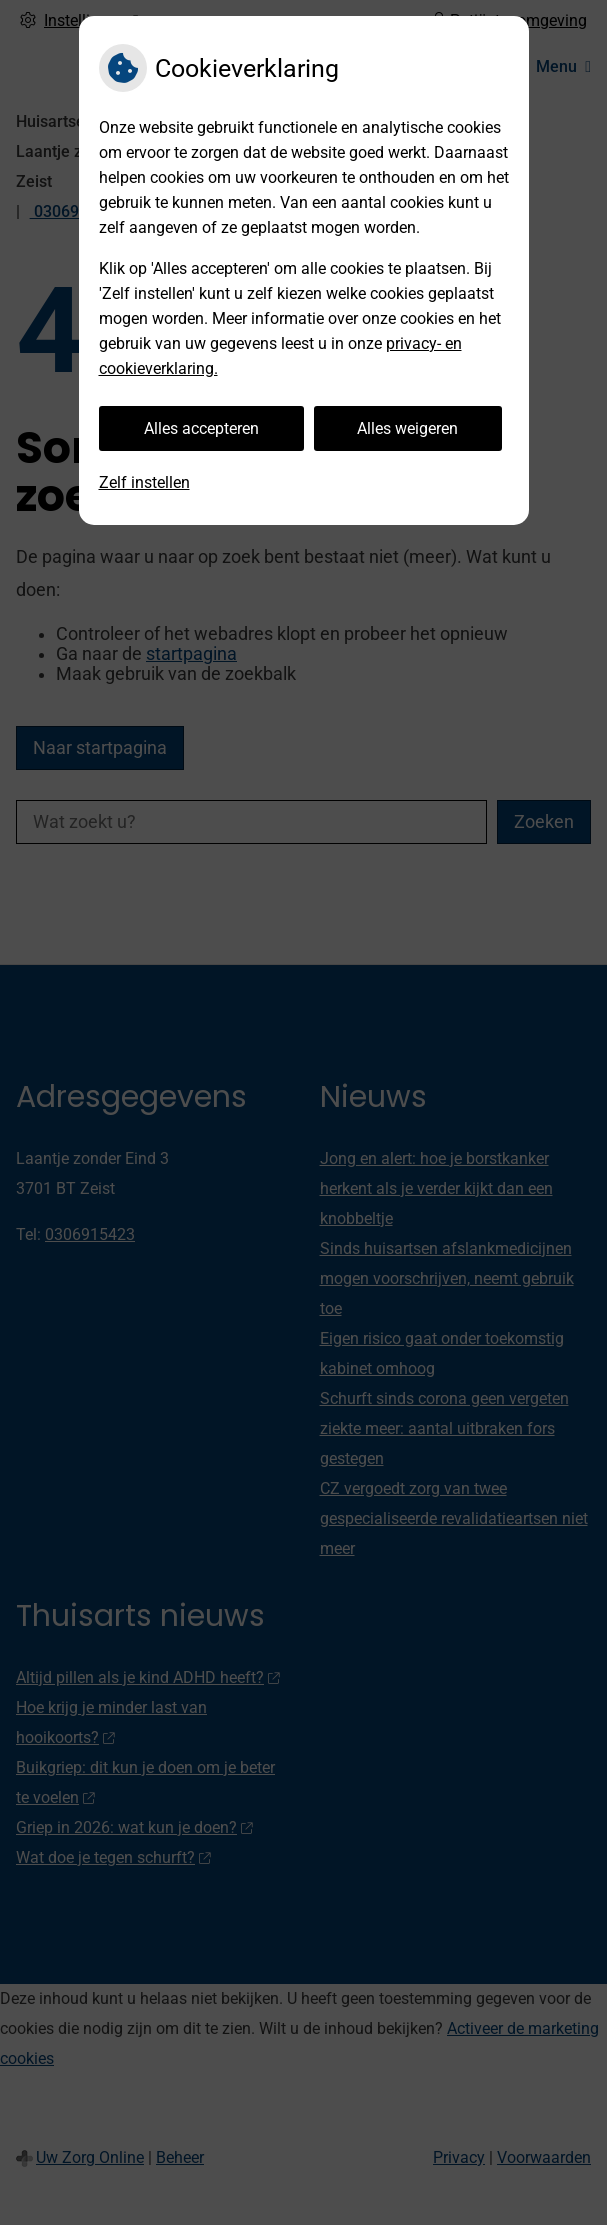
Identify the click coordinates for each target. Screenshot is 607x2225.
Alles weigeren (407, 428)
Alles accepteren (201, 428)
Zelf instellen (144, 482)
